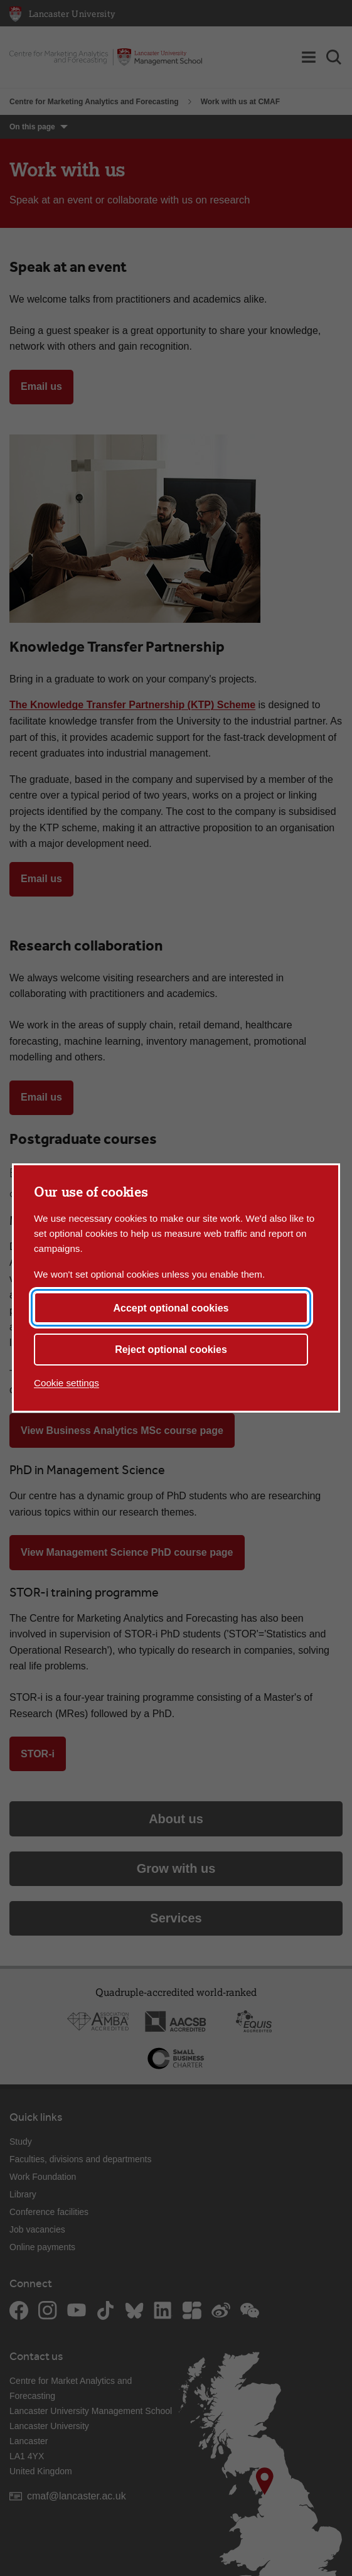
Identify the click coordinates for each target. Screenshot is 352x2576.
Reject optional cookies (171, 1349)
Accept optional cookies (170, 1308)
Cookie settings (66, 1382)
